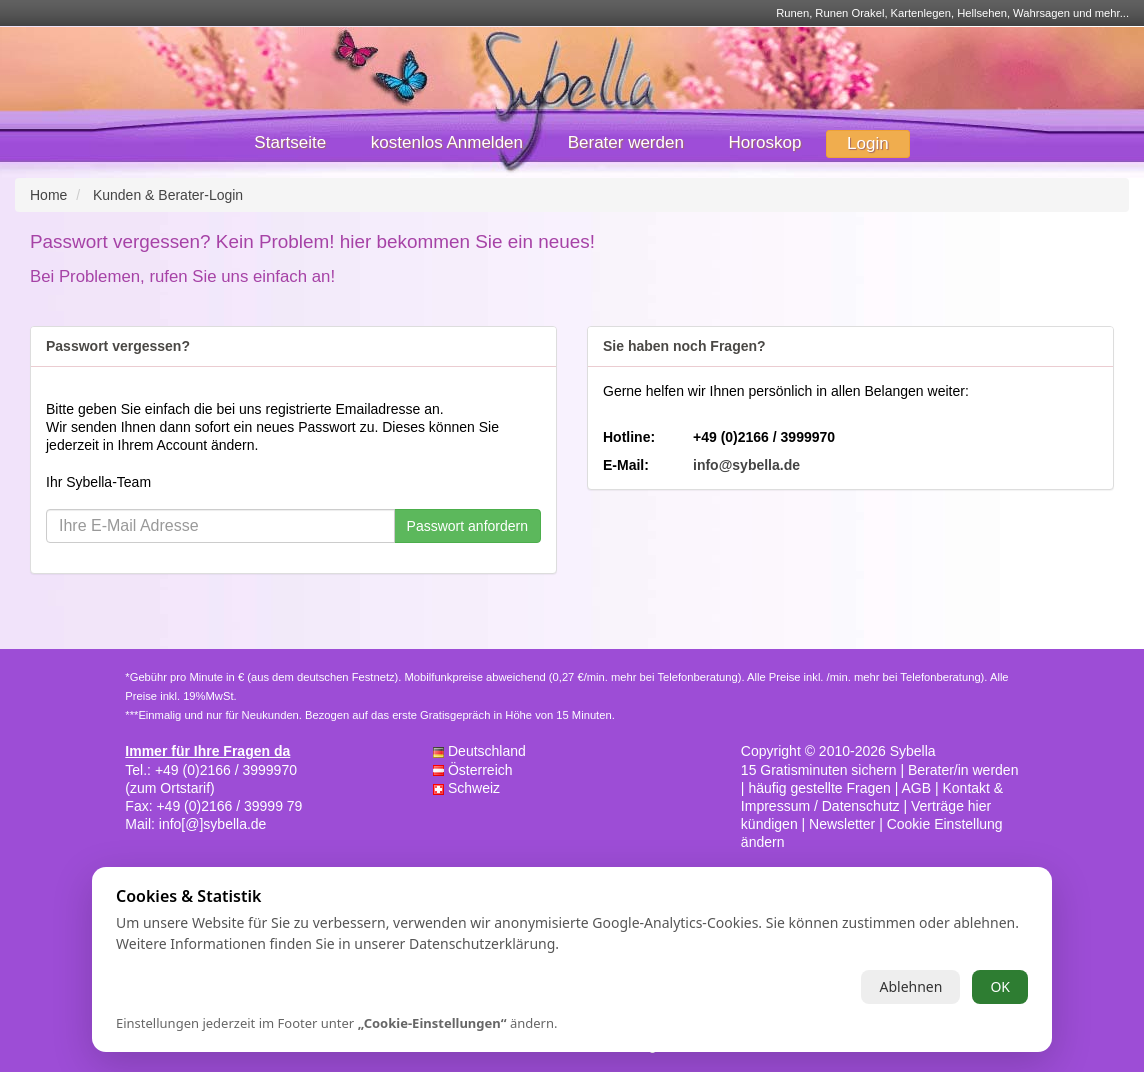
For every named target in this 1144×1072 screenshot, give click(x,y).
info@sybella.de (746, 465)
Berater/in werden (963, 770)
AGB (916, 788)
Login (868, 143)
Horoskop (765, 142)
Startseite (290, 142)
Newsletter (842, 824)
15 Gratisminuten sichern (819, 770)
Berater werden (626, 142)
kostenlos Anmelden (447, 142)
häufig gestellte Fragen (819, 788)
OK (1000, 986)
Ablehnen (910, 986)
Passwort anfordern (467, 526)
